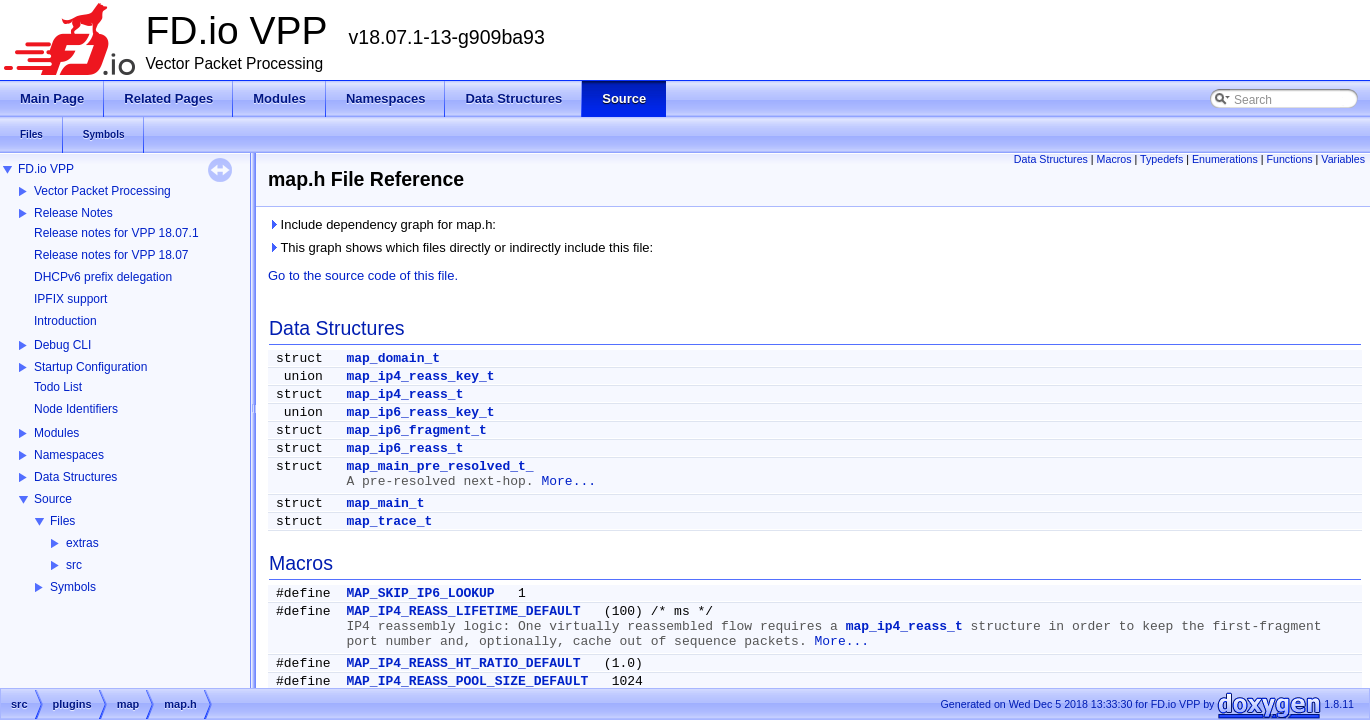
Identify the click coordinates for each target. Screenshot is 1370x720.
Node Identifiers (76, 409)
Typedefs (1161, 159)
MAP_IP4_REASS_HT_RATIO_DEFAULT (463, 663)
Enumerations (1225, 159)
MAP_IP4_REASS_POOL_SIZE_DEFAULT (467, 681)
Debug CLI (62, 345)
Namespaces (69, 455)
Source (53, 499)
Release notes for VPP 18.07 (111, 255)
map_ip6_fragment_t (416, 430)
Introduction (65, 321)
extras (82, 543)
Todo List (58, 387)
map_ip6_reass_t (404, 448)
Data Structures (75, 477)
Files (62, 521)
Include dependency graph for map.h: (382, 224)
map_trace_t (389, 521)
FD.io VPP (46, 169)
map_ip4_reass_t (404, 394)
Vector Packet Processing (102, 191)
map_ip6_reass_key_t (420, 412)
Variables (1343, 159)
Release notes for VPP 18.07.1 (116, 233)
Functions (1289, 159)
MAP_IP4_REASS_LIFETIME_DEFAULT (463, 611)
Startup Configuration (90, 367)
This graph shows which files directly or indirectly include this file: (460, 247)
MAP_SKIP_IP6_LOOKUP (420, 593)
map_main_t (385, 503)
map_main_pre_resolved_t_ (439, 466)
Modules (56, 433)
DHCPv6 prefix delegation (103, 277)
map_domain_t (393, 358)
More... (568, 481)
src (74, 565)
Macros (1114, 159)
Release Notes (73, 213)
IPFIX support (70, 299)
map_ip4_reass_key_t (420, 376)
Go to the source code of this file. (363, 275)
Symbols (73, 587)
